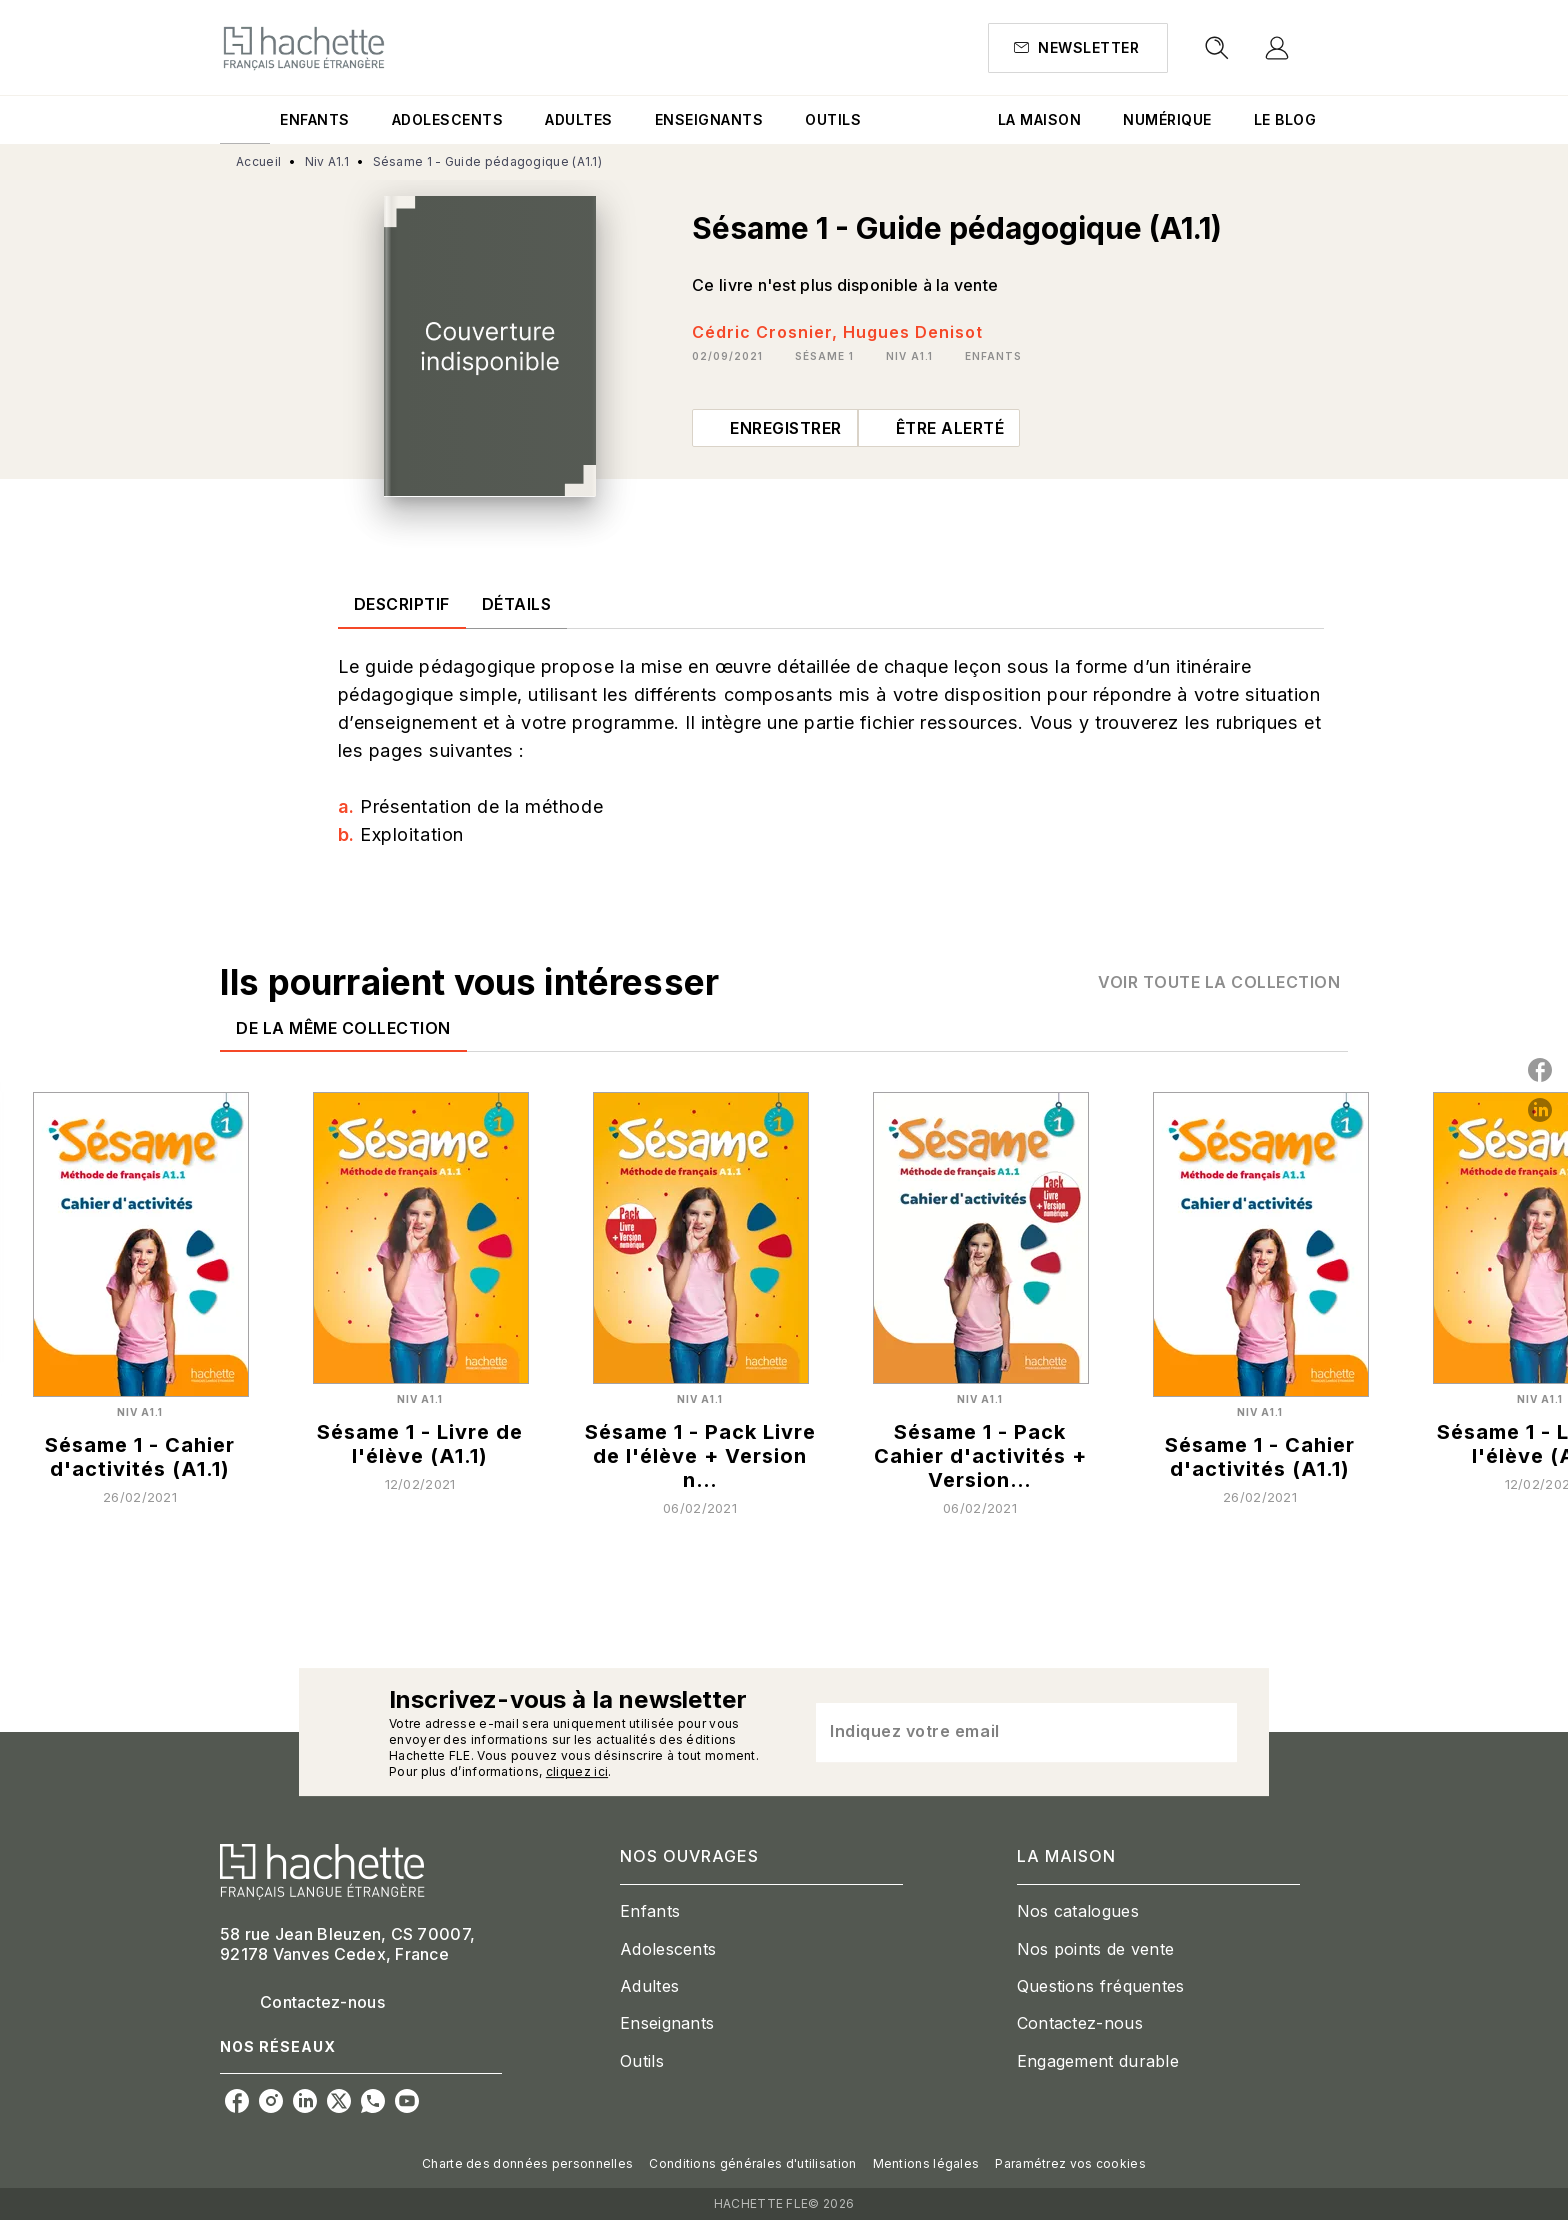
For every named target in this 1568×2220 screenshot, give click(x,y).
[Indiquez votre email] (1001, 1732)
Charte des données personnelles (527, 2163)
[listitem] (237, 2101)
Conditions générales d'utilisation (752, 2163)
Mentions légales (926, 2163)
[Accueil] (304, 47)
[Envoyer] (1213, 1732)
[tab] (245, 120)
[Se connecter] (1300, 48)
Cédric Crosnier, (767, 332)
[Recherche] (1217, 48)
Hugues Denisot (913, 332)
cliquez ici (577, 1771)
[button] (1078, 48)
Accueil (258, 161)
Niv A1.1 (327, 161)
